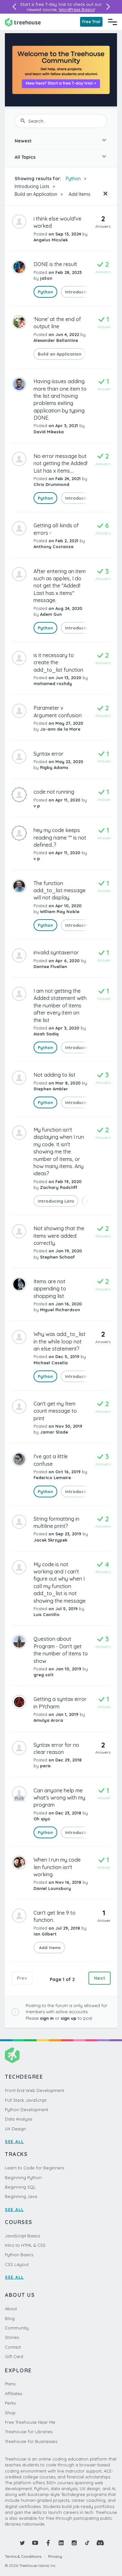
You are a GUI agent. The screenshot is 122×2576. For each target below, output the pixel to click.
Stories (12, 2337)
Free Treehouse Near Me (30, 2422)
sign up (68, 2018)
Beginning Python (23, 2177)
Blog (10, 2318)
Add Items (78, 194)
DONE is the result (55, 264)
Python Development (26, 2109)
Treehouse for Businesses (31, 2441)
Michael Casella (51, 1362)
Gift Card (14, 2356)
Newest (23, 141)
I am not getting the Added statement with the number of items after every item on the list (60, 1005)
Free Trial (91, 21)
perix (45, 1765)
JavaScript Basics (22, 2235)
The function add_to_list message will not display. (60, 890)
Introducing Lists (32, 186)
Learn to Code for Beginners (34, 2167)
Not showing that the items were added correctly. (59, 1235)
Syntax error (48, 753)
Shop (10, 2412)
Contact (13, 2347)
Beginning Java (21, 2196)
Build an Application (36, 194)
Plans (10, 2383)
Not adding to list (54, 1075)
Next (99, 1978)
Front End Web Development (34, 2090)
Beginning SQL (20, 2187)
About (11, 2308)
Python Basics (19, 2254)
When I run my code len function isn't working (57, 1867)
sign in (47, 2018)
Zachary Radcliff (58, 1187)
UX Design (15, 2128)
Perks (10, 2403)
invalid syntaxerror (56, 952)
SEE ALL (14, 2141)
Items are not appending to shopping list (50, 1288)
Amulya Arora (48, 1720)
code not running (54, 792)
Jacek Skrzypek (50, 1540)
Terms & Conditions (23, 2556)
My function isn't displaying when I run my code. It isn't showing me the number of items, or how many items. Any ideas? (59, 1151)
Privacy (55, 2556)
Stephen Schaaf (57, 1257)
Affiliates (13, 2393)
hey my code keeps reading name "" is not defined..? (60, 837)
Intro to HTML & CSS (25, 2245)
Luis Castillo (47, 1614)
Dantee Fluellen (50, 966)
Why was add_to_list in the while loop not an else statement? (60, 1341)
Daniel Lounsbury (52, 1888)
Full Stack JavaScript (26, 2100)
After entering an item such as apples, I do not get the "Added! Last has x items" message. (60, 586)
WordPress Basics (76, 9)
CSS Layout (17, 2264)
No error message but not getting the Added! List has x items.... (61, 463)
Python (73, 179)
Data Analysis (18, 2119)
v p (37, 805)
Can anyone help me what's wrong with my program (59, 1797)
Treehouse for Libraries (28, 2431)
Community (17, 2327)
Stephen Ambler (51, 1088)
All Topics (25, 157)
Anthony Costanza (54, 546)
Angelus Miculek (51, 239)
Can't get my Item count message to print (55, 1411)
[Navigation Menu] (112, 22)
